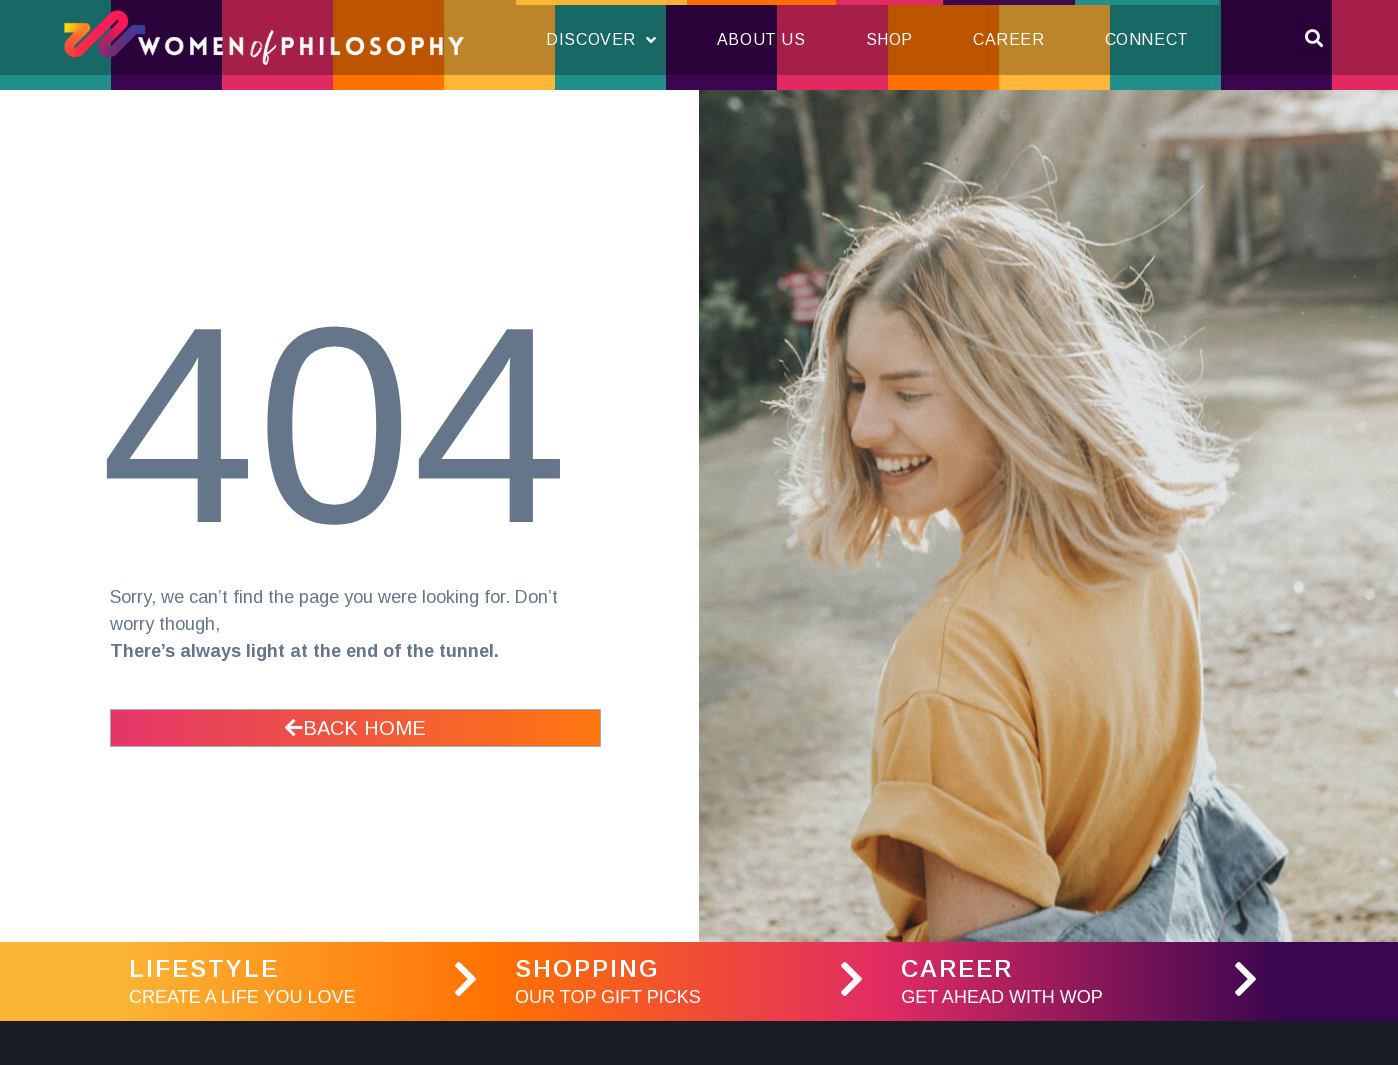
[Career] (1245, 979)
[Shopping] (851, 979)
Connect (1147, 39)
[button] (1313, 37)
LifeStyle (204, 968)
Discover (601, 40)
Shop (889, 39)
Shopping (587, 968)
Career (1009, 39)
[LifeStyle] (465, 979)
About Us (761, 39)
